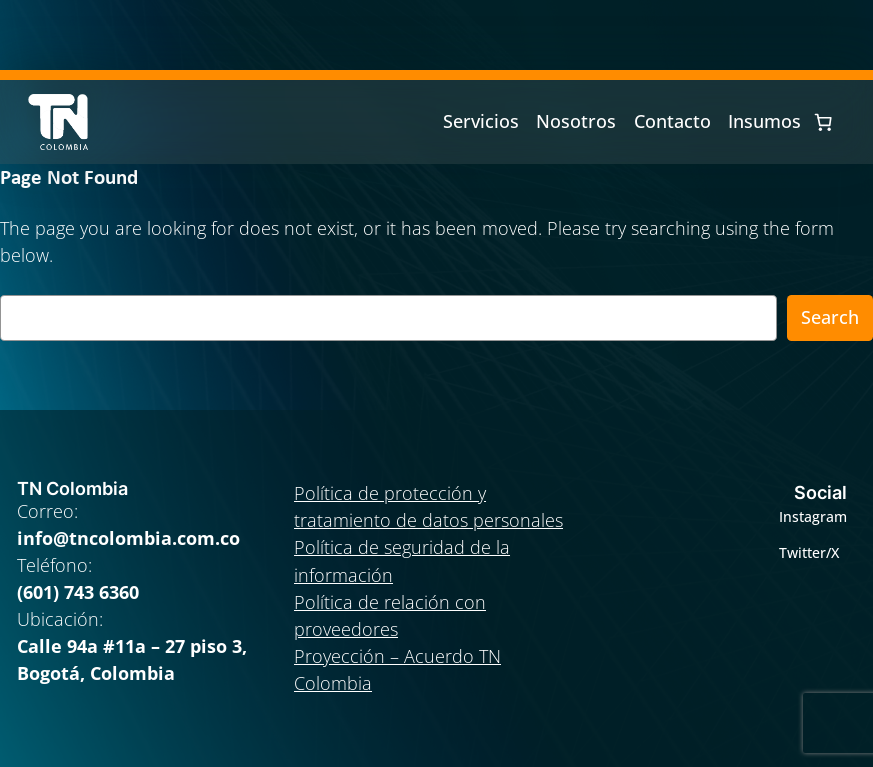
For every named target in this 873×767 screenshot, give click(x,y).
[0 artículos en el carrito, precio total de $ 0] (823, 122)
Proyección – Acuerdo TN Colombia (397, 669)
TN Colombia (72, 488)
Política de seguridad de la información (402, 560)
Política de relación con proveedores (390, 615)
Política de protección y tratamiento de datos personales (428, 506)
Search (830, 317)
